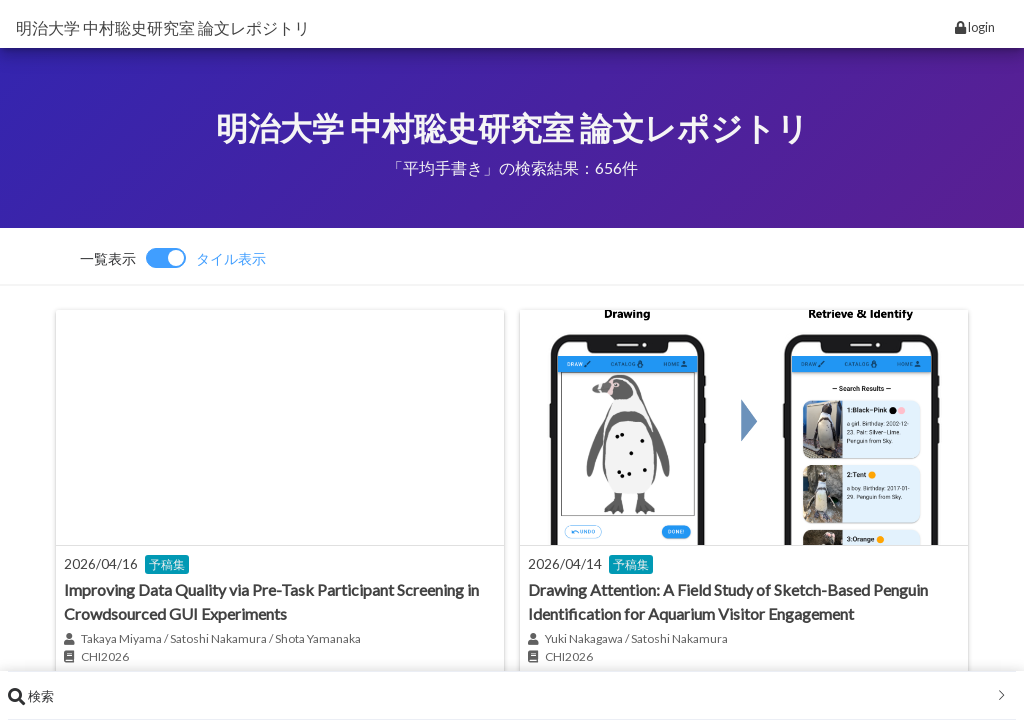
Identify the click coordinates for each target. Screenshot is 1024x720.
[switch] (173, 258)
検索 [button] (508, 696)
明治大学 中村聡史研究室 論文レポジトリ (163, 27)
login (975, 27)
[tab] (512, 696)
